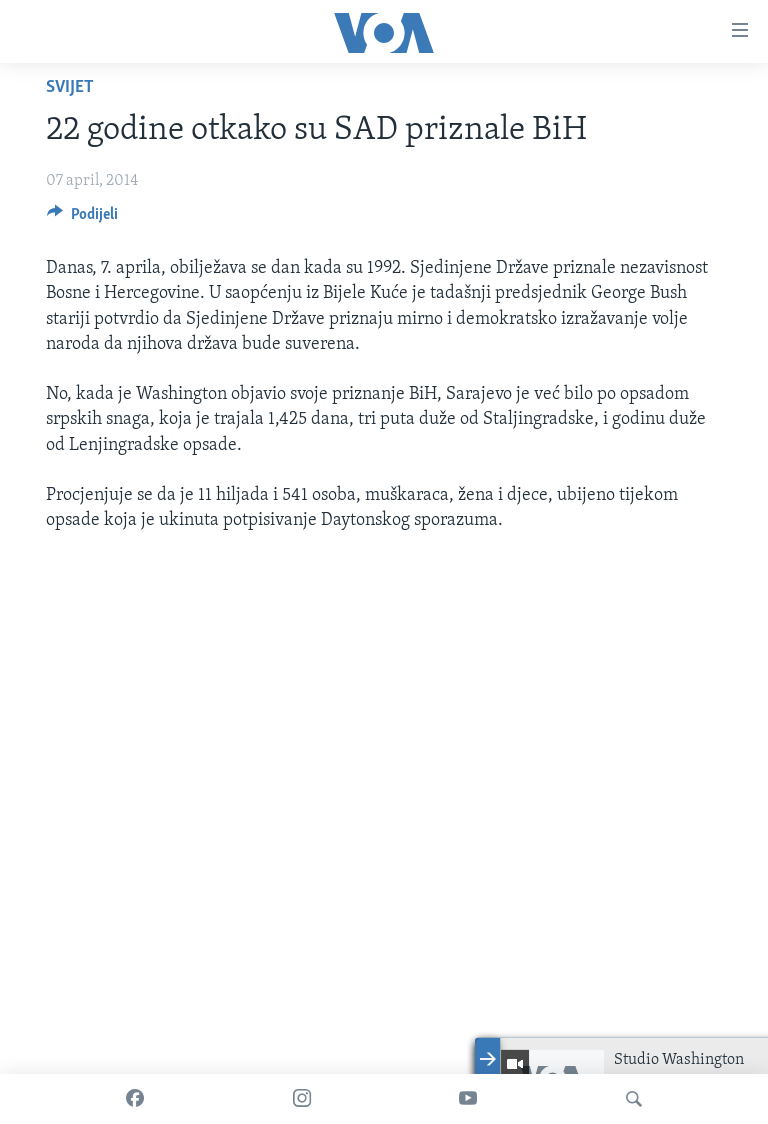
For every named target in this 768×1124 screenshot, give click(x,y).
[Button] (82, 219)
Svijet (70, 87)
